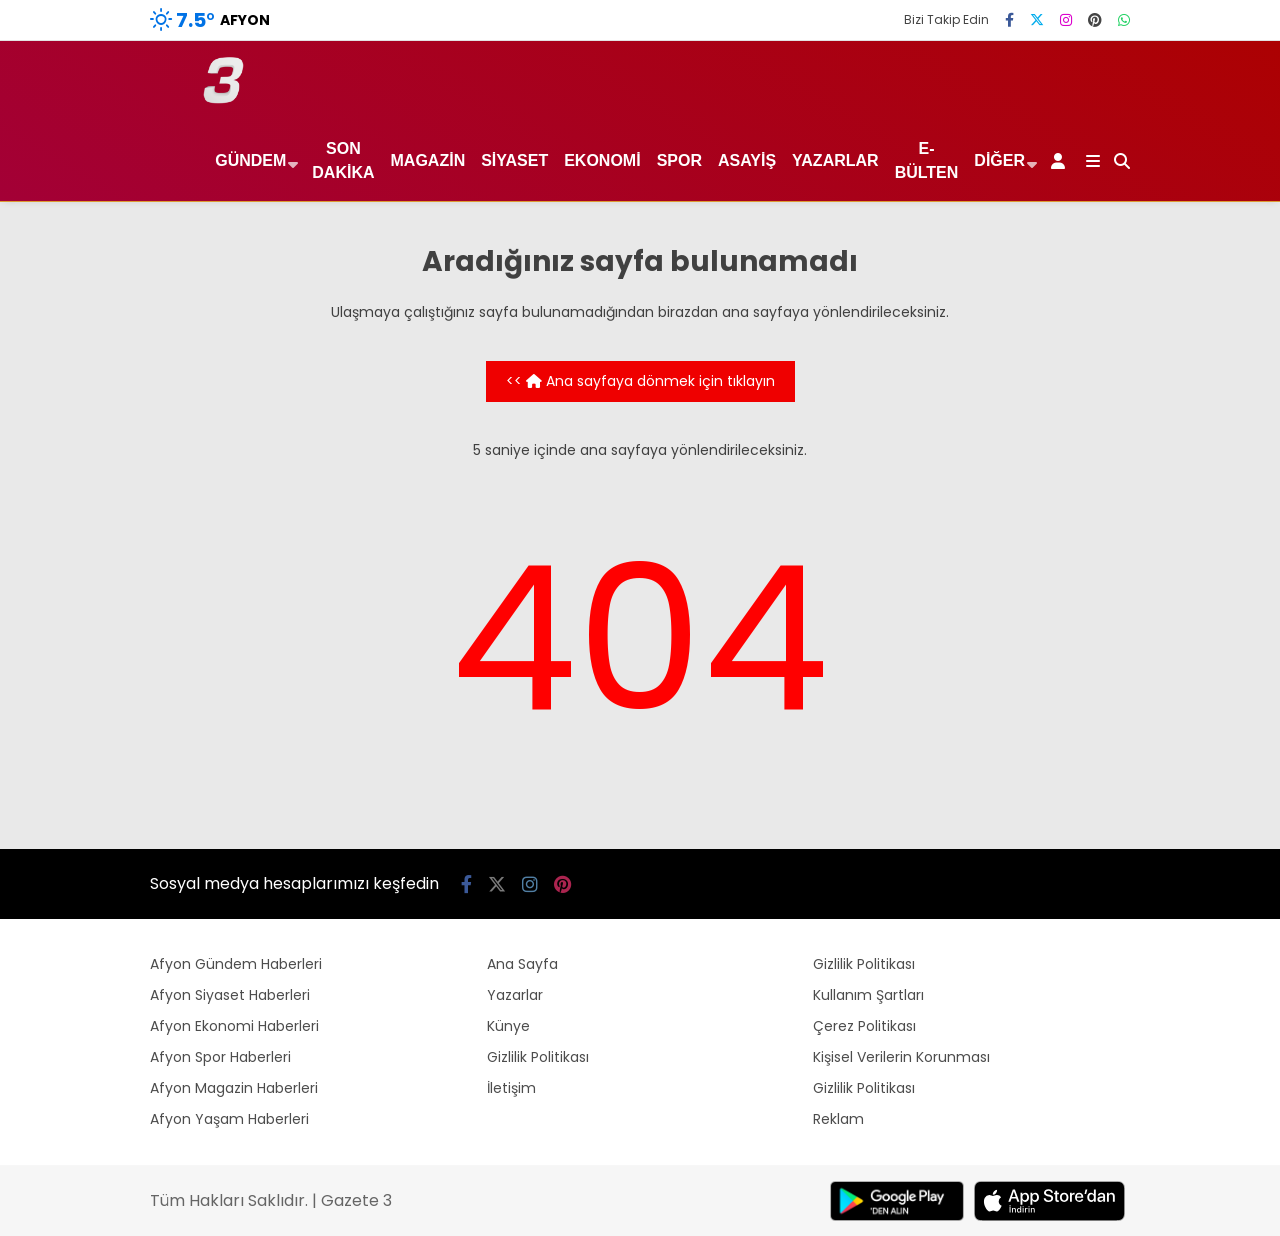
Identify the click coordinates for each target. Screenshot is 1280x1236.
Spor (679, 160)
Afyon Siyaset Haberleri (230, 995)
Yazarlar (835, 160)
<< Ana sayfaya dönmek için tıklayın (640, 381)
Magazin (428, 160)
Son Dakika (343, 160)
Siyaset (514, 160)
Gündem (250, 160)
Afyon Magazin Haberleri (234, 1088)
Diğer (999, 160)
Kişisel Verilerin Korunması (901, 1057)
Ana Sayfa (522, 964)
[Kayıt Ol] (1061, 161)
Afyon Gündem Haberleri (236, 964)
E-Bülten (927, 160)
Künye (508, 1026)
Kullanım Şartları (868, 995)
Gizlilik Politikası (538, 1057)
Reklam (838, 1119)
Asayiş (747, 160)
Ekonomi (602, 160)
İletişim (511, 1088)
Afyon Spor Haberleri (220, 1057)
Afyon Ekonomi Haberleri (234, 1026)
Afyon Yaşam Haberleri (229, 1119)
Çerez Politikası (864, 1026)
